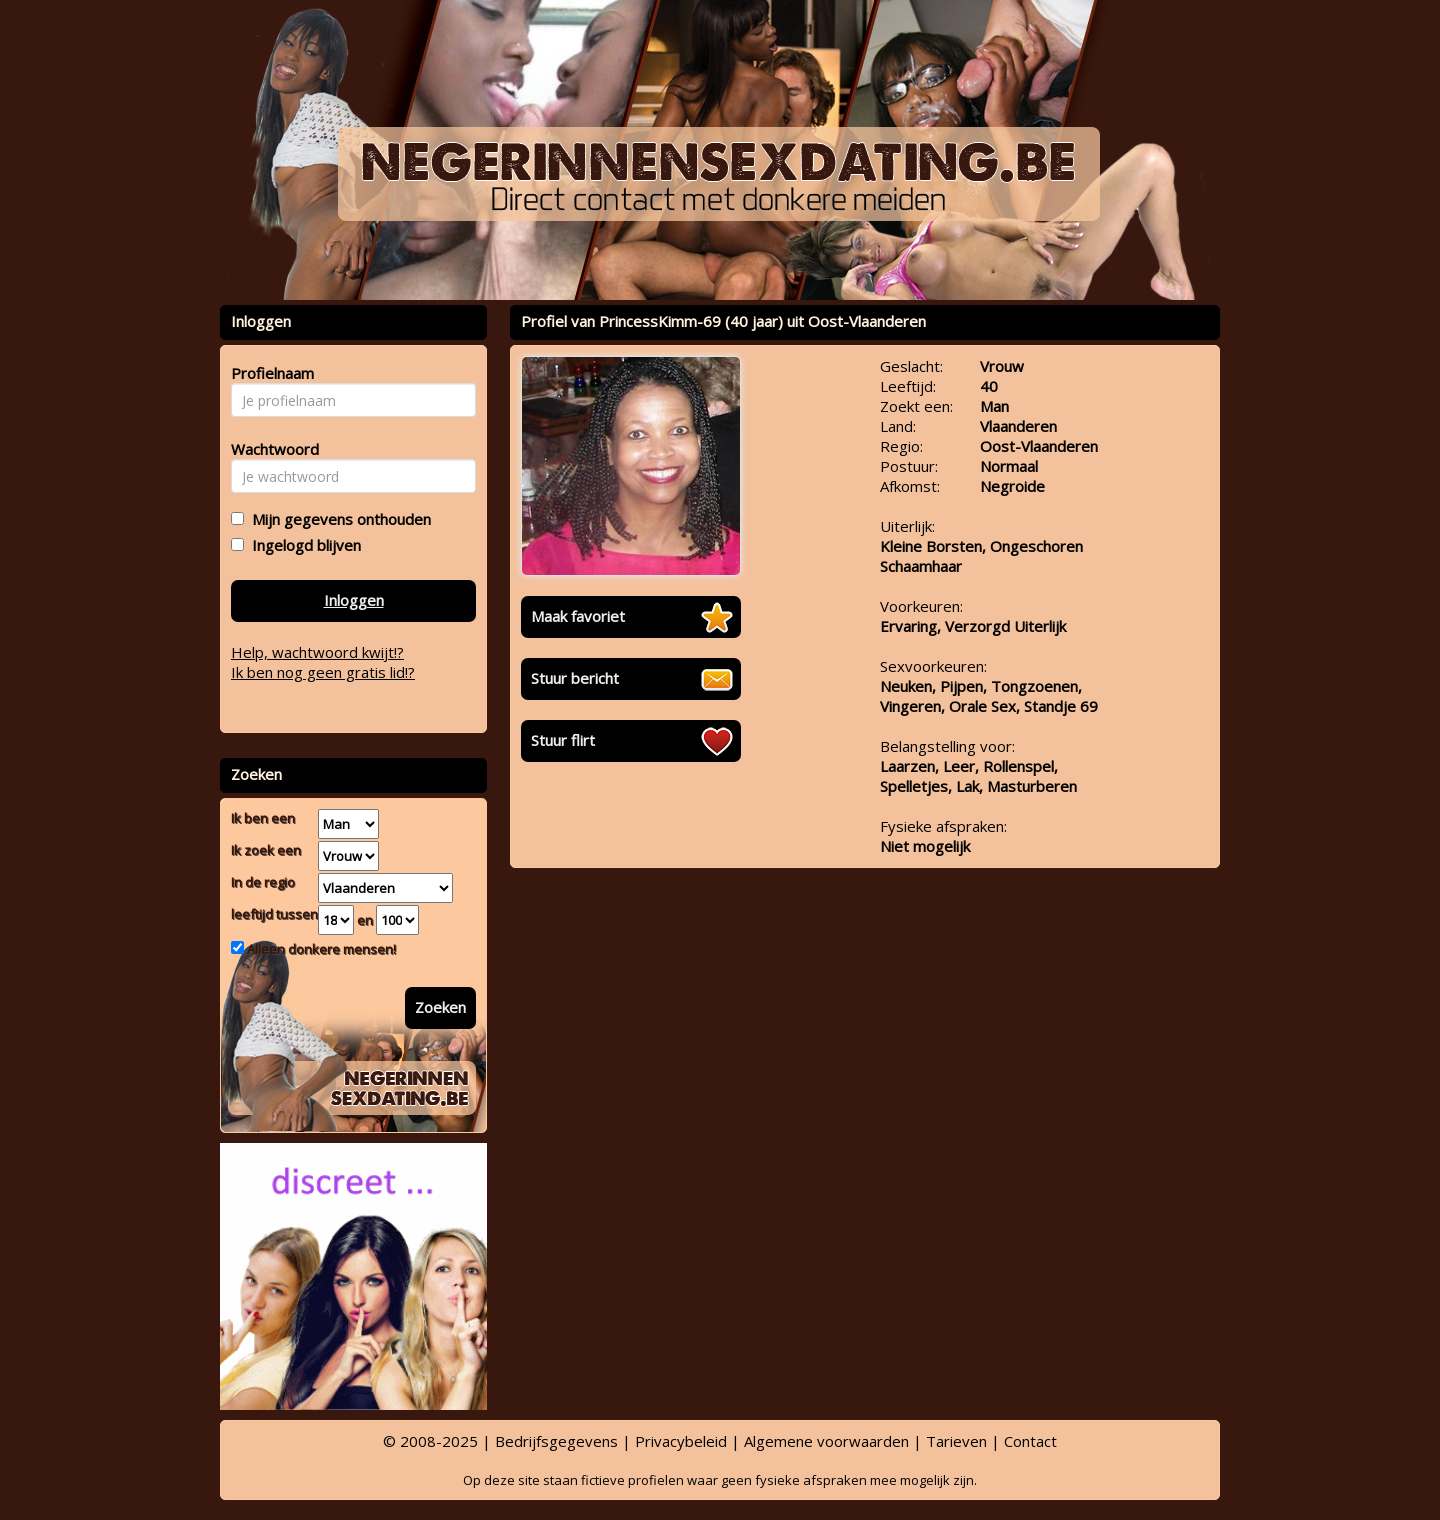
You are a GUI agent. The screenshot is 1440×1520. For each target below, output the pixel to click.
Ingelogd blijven (302, 545)
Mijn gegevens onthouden (337, 519)
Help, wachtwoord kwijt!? (317, 652)
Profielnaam (269, 373)
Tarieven (956, 1441)
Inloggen (354, 600)
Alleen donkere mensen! (320, 949)
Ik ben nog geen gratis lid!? (323, 672)
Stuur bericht (575, 678)
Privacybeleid (681, 1441)
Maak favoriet (578, 616)
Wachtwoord (269, 449)
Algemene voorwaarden (826, 1441)
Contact (1030, 1441)
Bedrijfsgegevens (556, 1441)
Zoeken (440, 1007)
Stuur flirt (563, 740)
